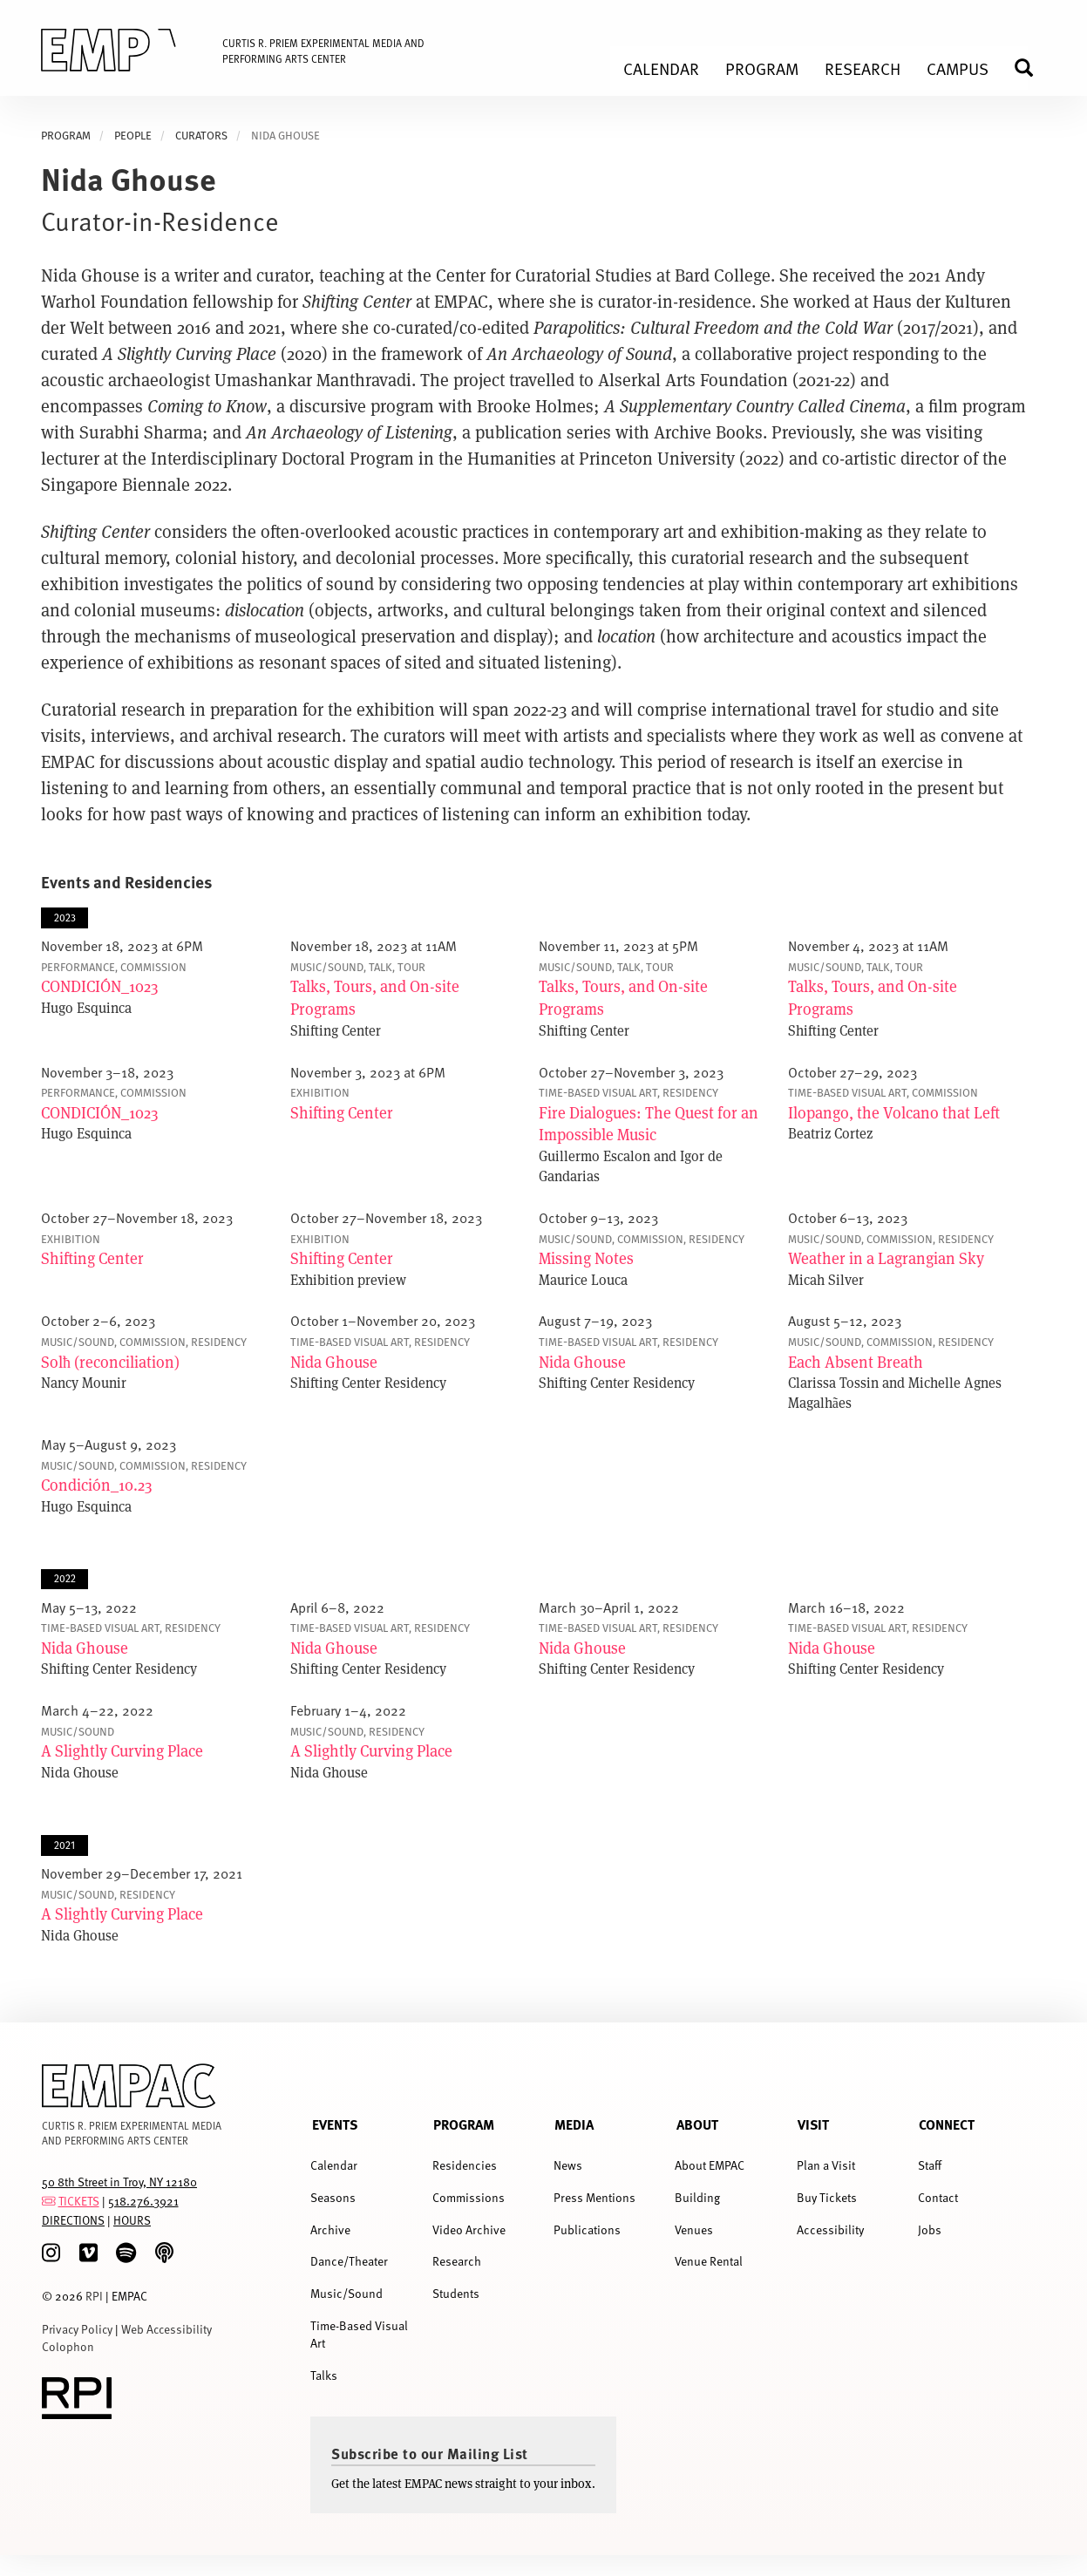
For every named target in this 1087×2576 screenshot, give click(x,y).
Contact (938, 2197)
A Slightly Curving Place (122, 1750)
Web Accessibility (166, 2329)
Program (463, 2124)
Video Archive (469, 2229)
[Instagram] (51, 2253)
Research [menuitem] (862, 68)
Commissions (468, 2197)
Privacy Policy (77, 2329)
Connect (947, 2124)
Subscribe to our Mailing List (429, 2453)
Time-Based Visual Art (359, 2334)
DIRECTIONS (73, 2220)
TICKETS (78, 2200)
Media (574, 2124)
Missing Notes (586, 1257)
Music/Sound (346, 2293)
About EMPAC (709, 2165)
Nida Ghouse (333, 1361)
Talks (323, 2375)
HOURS (132, 2220)
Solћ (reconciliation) (110, 1361)
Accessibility (830, 2229)
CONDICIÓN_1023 (99, 985)
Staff (929, 2165)
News (568, 2165)
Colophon (68, 2346)
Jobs (929, 2229)
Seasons (333, 2197)
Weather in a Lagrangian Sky (886, 1257)
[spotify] (126, 2253)
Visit (813, 2124)
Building (697, 2197)
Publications (587, 2229)
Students (455, 2293)
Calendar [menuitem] (661, 68)
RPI (94, 2295)
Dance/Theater (349, 2261)
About (697, 2124)
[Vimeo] (88, 2253)
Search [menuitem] (1031, 67)
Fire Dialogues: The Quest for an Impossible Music (648, 1123)
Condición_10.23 (96, 1484)
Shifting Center (341, 1112)
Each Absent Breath (855, 1361)
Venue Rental (709, 2261)
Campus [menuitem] (957, 68)
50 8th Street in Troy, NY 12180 (119, 2181)
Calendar (333, 2165)
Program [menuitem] (761, 68)
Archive (330, 2229)
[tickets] (49, 2200)
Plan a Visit (826, 2165)
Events (334, 2124)
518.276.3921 (143, 2200)
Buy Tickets (827, 2197)
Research (456, 2261)
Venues (694, 2229)
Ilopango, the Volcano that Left (894, 1112)
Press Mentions (594, 2197)
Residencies (464, 2165)
